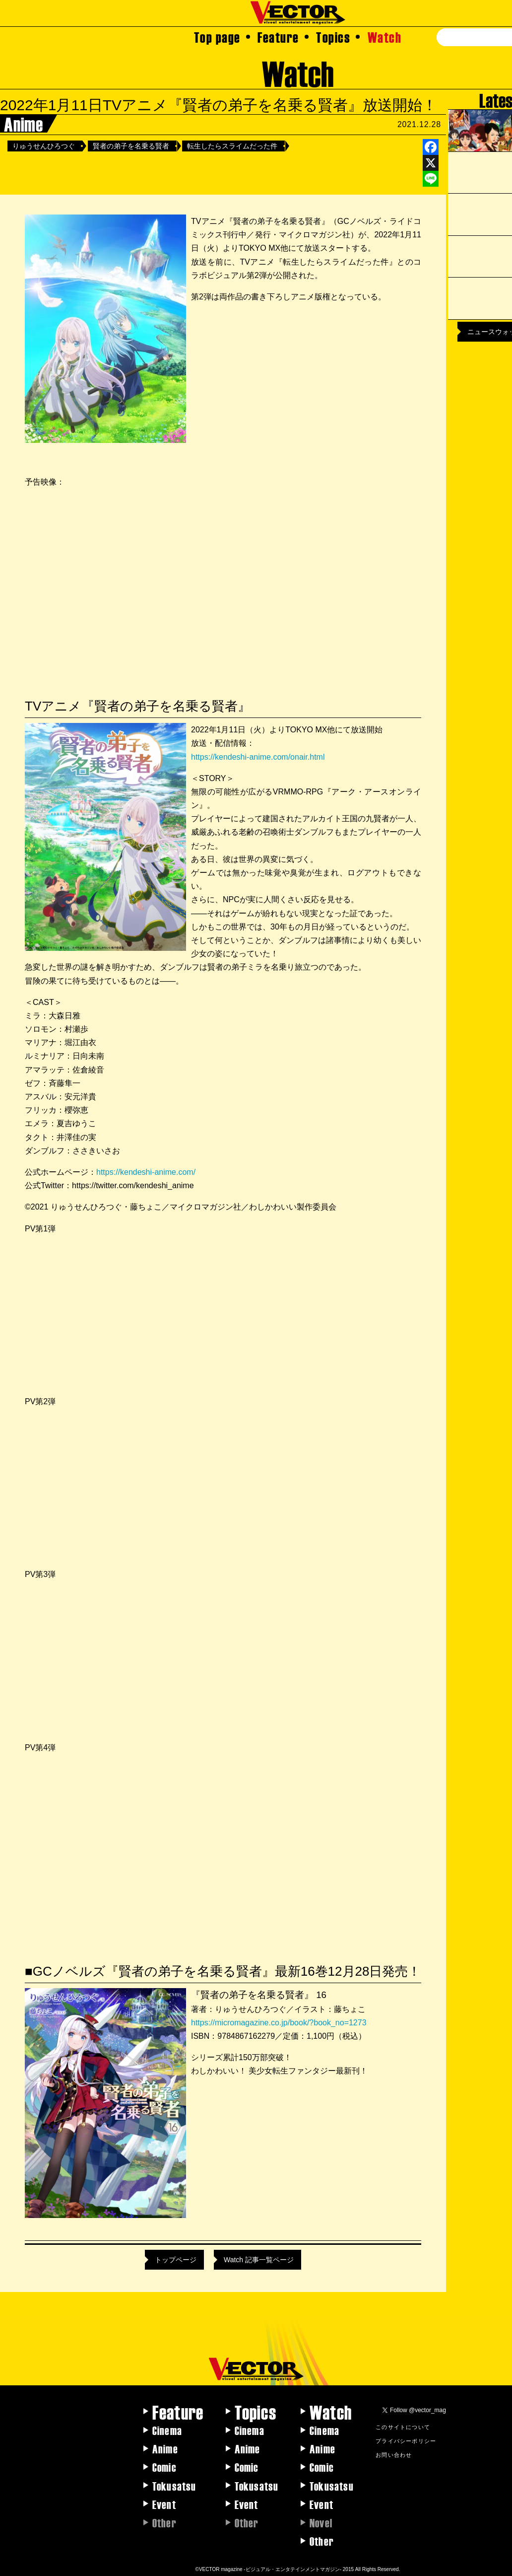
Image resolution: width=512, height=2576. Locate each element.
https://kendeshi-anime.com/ (145, 1172)
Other (322, 2540)
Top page (217, 37)
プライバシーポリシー (406, 2440)
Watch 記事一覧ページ (259, 2260)
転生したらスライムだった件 (232, 146)
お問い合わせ (394, 2454)
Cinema (167, 2430)
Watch (385, 37)
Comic (164, 2466)
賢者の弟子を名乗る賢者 (131, 146)
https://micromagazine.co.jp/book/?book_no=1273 (279, 2022)
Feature (278, 37)
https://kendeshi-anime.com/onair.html (257, 757)
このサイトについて (403, 2427)
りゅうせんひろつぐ (43, 146)
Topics (333, 37)
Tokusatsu (174, 2485)
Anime (165, 2448)
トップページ (175, 2260)
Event (164, 2504)
